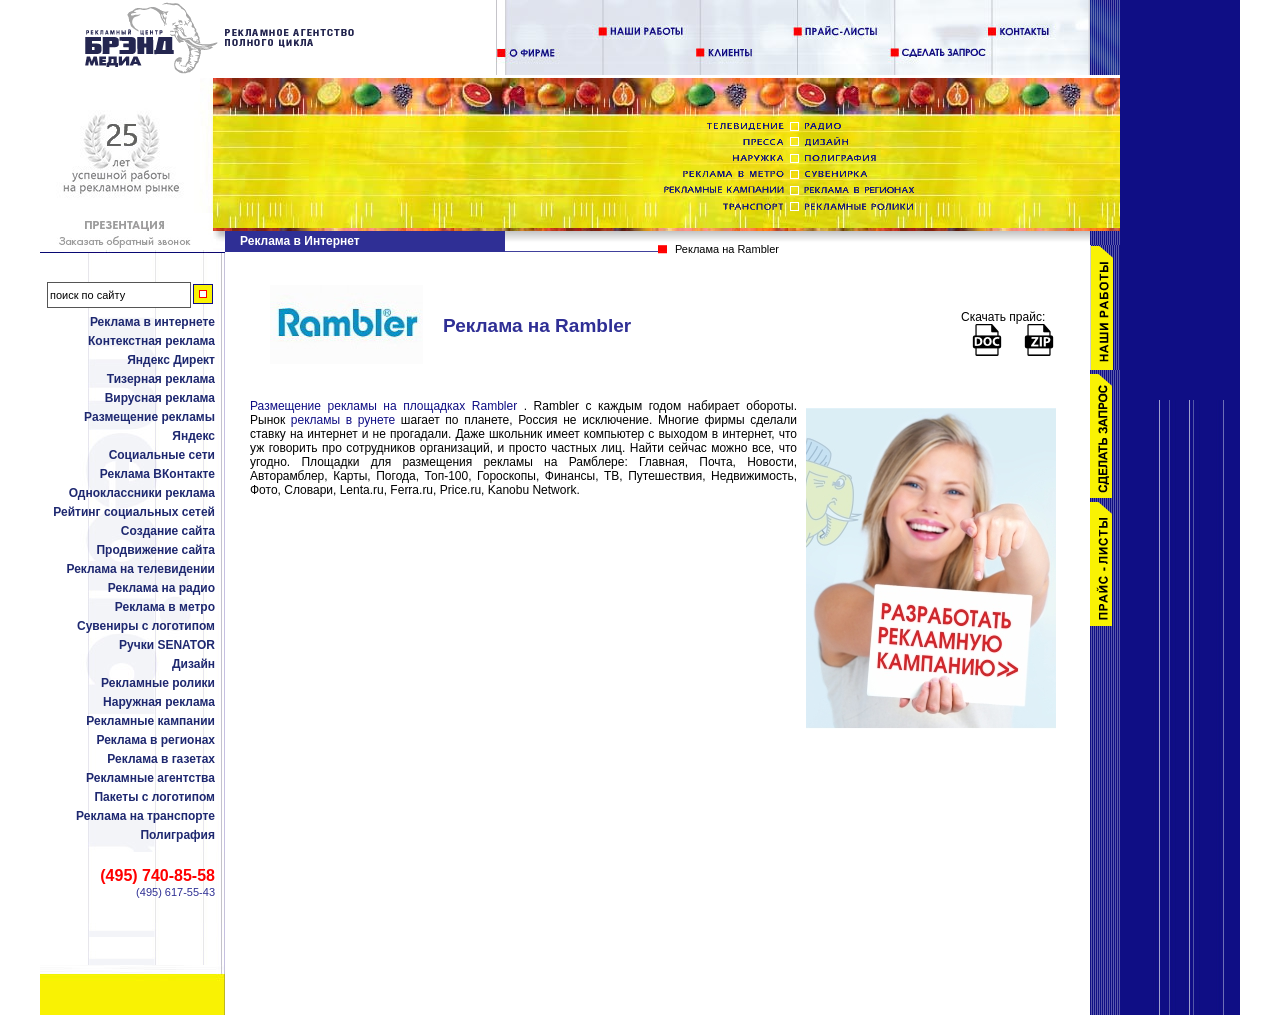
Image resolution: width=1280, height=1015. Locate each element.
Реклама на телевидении (140, 569)
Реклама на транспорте (145, 816)
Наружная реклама (159, 702)
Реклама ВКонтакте (157, 474)
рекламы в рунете (343, 420)
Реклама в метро (165, 607)
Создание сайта (168, 531)
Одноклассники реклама (142, 493)
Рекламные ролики (158, 683)
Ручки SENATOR (167, 645)
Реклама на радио (161, 588)
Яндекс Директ (171, 360)
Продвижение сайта (155, 550)
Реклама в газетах (161, 759)
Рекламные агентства (150, 778)
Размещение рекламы (149, 417)
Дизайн (193, 664)
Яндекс (193, 436)
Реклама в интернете (152, 322)
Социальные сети (162, 455)
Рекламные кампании (150, 721)
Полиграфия (177, 835)
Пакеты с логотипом (154, 797)
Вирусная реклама (160, 398)
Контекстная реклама (151, 341)
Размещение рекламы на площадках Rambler (383, 406)
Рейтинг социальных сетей (134, 512)
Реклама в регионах (155, 740)
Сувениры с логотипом (146, 626)
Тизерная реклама (161, 379)
